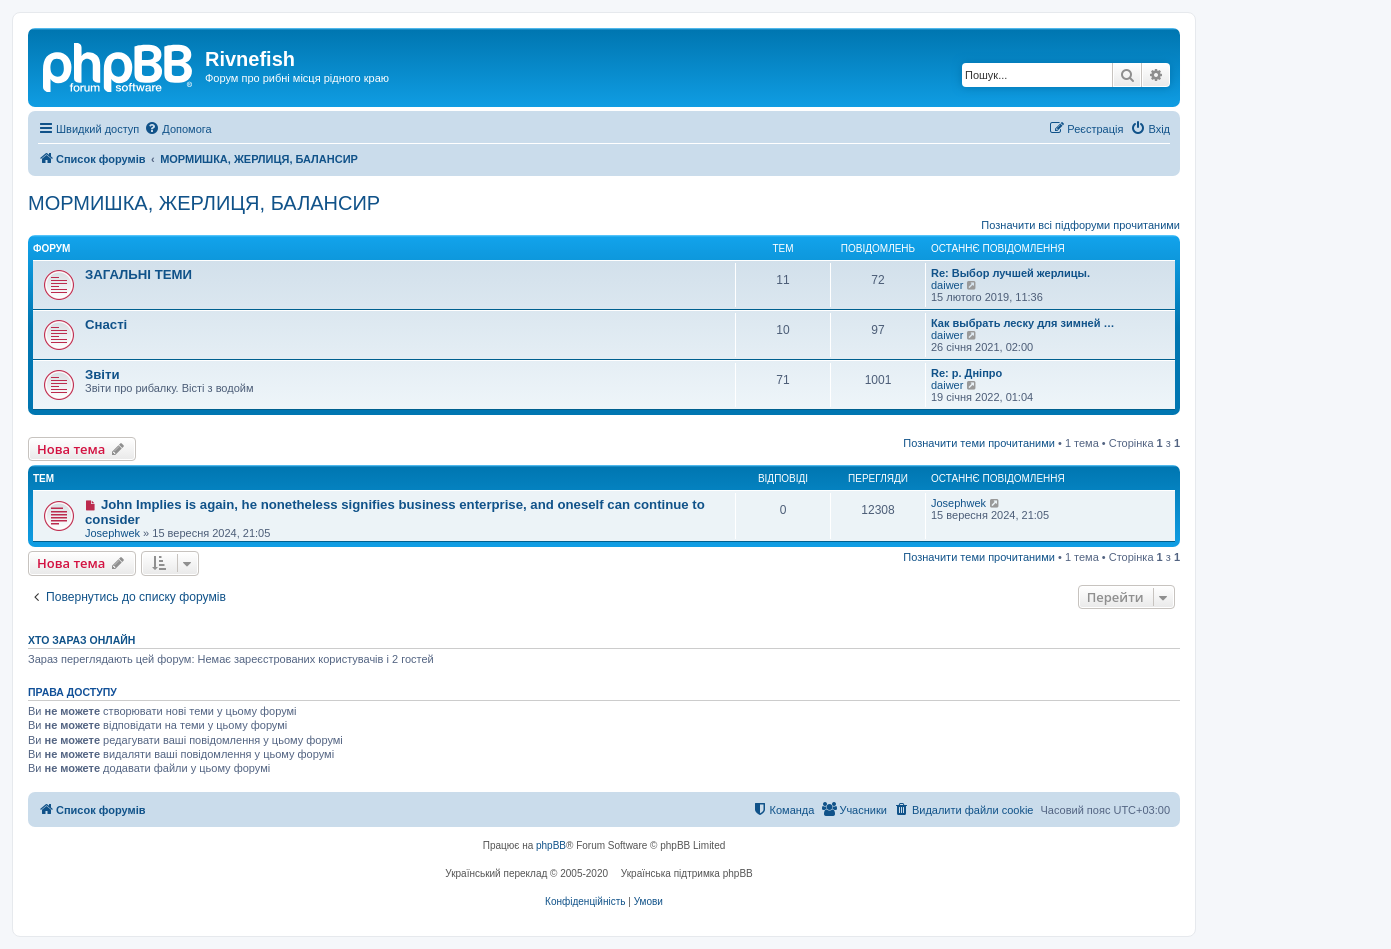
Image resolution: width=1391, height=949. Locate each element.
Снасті (106, 324)
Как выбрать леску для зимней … (1023, 323)
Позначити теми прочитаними (979, 443)
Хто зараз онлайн (81, 640)
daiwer (947, 285)
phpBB (551, 845)
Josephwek (112, 533)
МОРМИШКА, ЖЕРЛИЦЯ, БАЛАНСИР (204, 203)
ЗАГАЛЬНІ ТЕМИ (138, 274)
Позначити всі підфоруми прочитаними (1080, 225)
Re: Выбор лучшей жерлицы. (1010, 273)
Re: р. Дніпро (966, 373)
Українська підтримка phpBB (687, 873)
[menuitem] (177, 129)
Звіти (102, 374)
